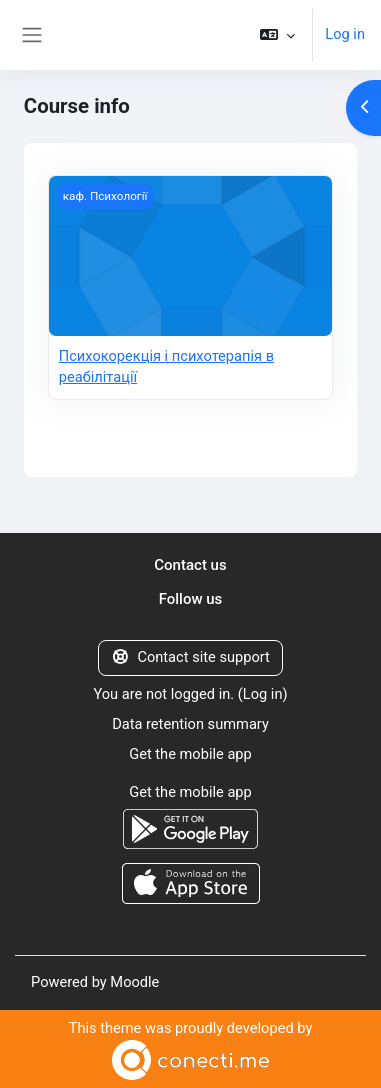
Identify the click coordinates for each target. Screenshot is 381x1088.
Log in (345, 34)
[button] (277, 35)
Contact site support (190, 657)
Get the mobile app (190, 754)
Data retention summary (190, 724)
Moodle (134, 982)
